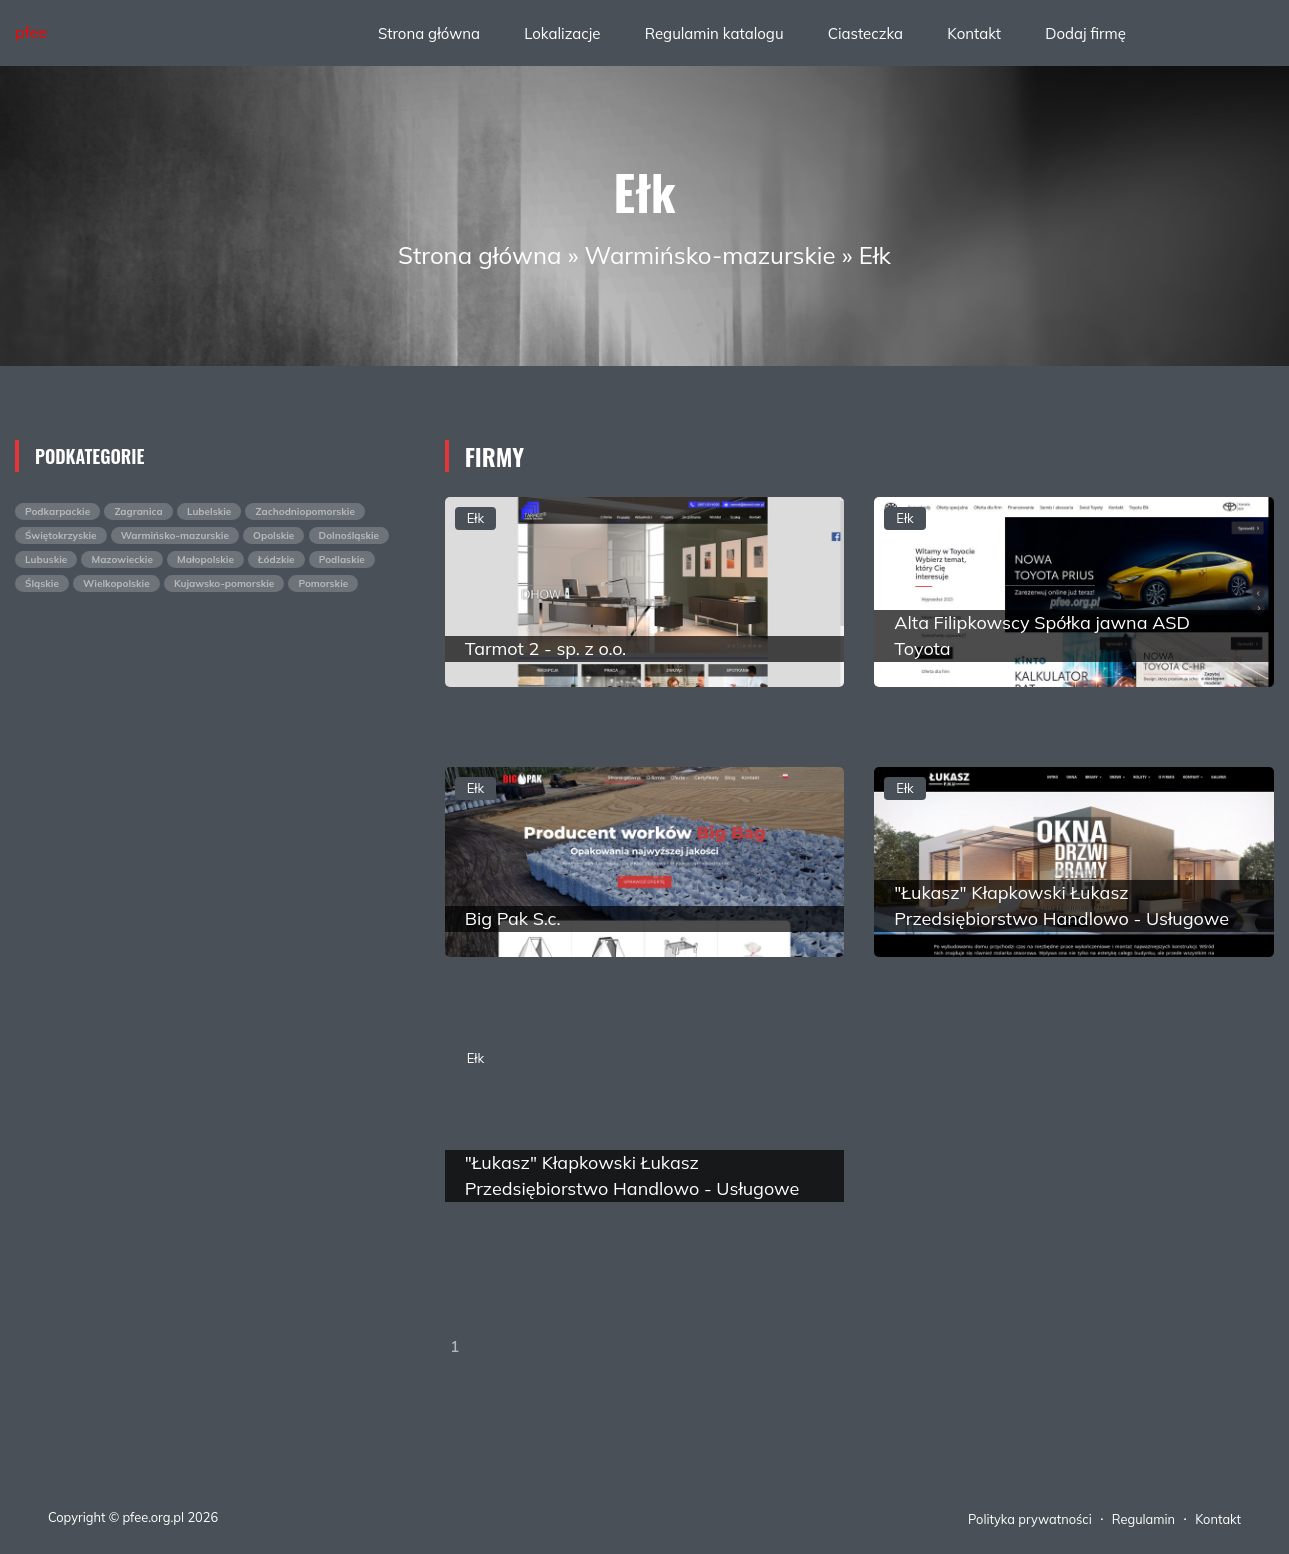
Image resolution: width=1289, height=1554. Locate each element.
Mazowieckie (121, 559)
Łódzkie (276, 559)
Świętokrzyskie (61, 535)
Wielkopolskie (116, 583)
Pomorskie (323, 583)
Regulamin (1143, 1519)
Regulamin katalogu (714, 33)
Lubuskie (46, 559)
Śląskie (42, 583)
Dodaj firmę (1085, 33)
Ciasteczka (865, 33)
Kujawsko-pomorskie (224, 583)
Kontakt (974, 33)
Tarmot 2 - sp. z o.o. (546, 648)
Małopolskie (205, 559)
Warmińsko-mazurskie (710, 255)
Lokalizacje (562, 33)
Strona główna (429, 33)
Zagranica (138, 511)
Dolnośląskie (349, 535)
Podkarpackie (57, 511)
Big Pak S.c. (513, 918)
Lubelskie (209, 511)
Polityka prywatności (1030, 1519)
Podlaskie (342, 559)
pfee (31, 32)
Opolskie (273, 535)
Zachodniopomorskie (304, 511)
